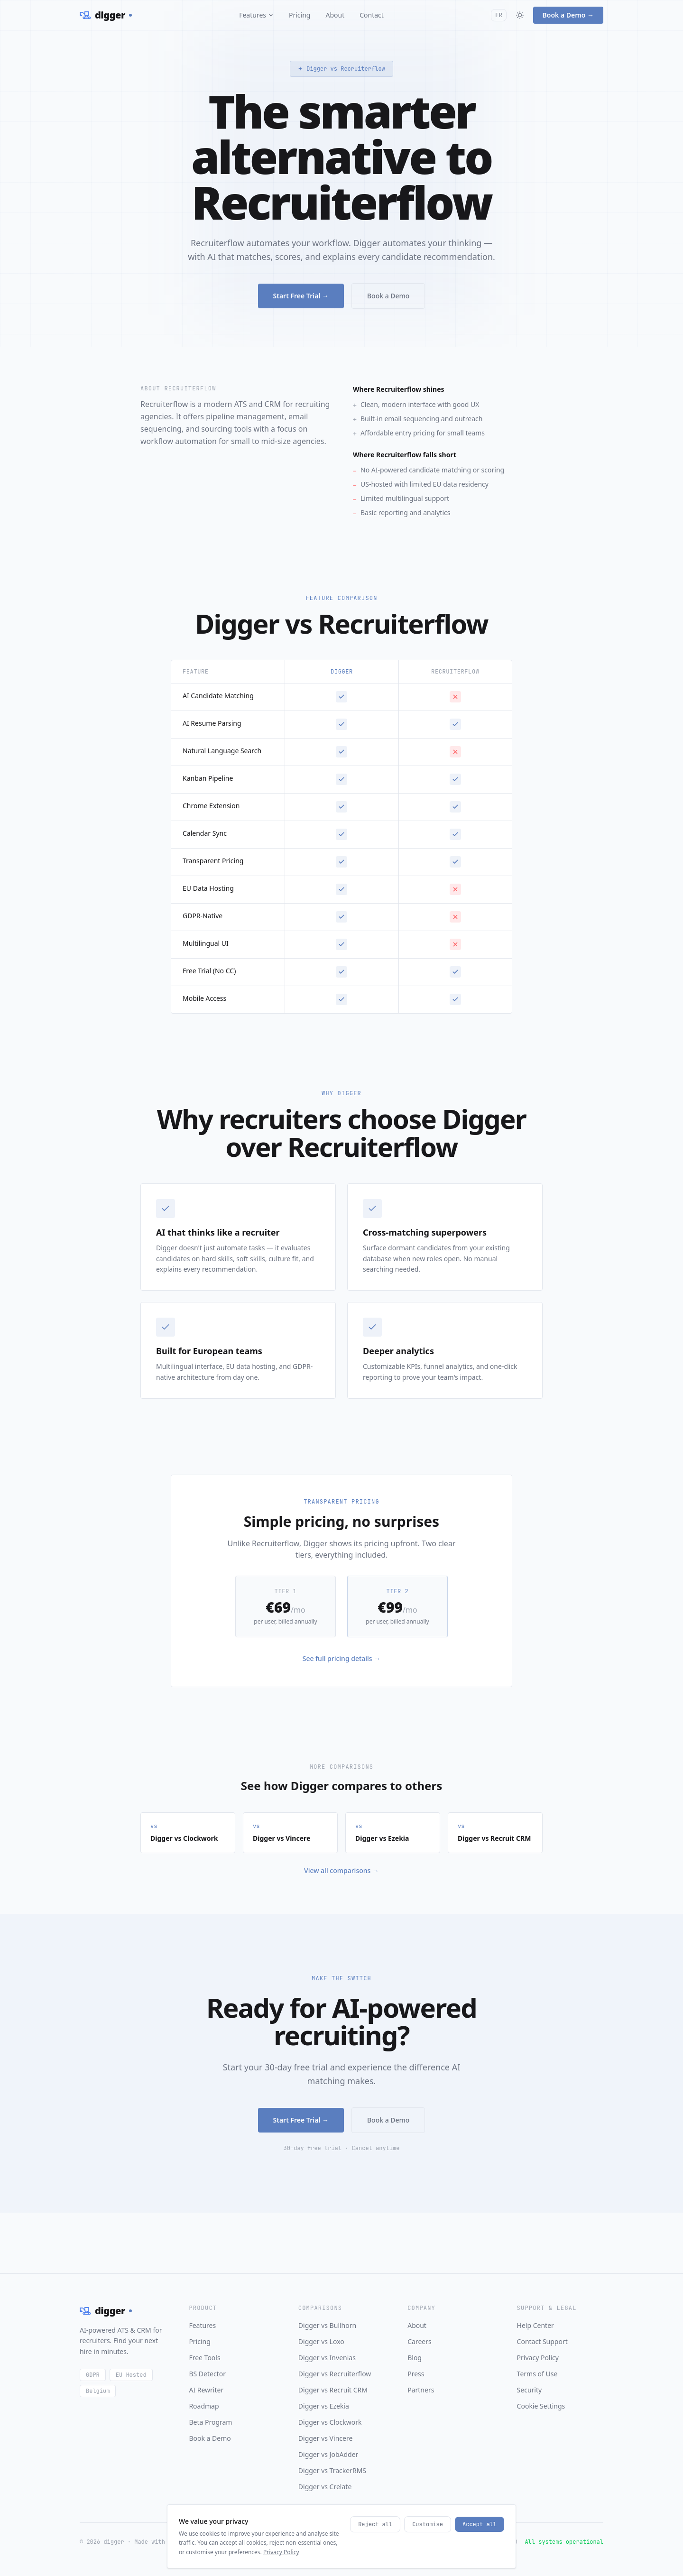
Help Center (535, 2325)
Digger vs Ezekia (323, 2405)
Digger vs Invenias (327, 2357)
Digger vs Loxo (321, 2341)
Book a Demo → (568, 14)
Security (529, 2389)
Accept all (479, 2552)
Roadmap (204, 2405)
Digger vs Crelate (325, 2486)
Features (256, 14)
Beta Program (210, 2422)
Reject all (375, 2552)
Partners (420, 2389)
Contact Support (542, 2341)
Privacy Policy (538, 2357)
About (334, 14)
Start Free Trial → (301, 298)
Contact (372, 14)
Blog (414, 2357)
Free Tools (204, 2357)
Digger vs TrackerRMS (332, 2470)
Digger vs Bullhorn (327, 2325)
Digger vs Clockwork (330, 2422)
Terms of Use (537, 2373)
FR (498, 15)
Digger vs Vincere (325, 2438)
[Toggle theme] (519, 15)
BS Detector (207, 2373)
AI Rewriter (206, 2389)
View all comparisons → (341, 1870)
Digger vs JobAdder (328, 2454)
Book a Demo (388, 298)
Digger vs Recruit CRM (333, 2389)
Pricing (299, 14)
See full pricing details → (342, 1658)
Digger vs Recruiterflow (334, 2373)
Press (415, 2373)
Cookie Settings (541, 2405)
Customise (427, 2552)
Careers (419, 2341)
